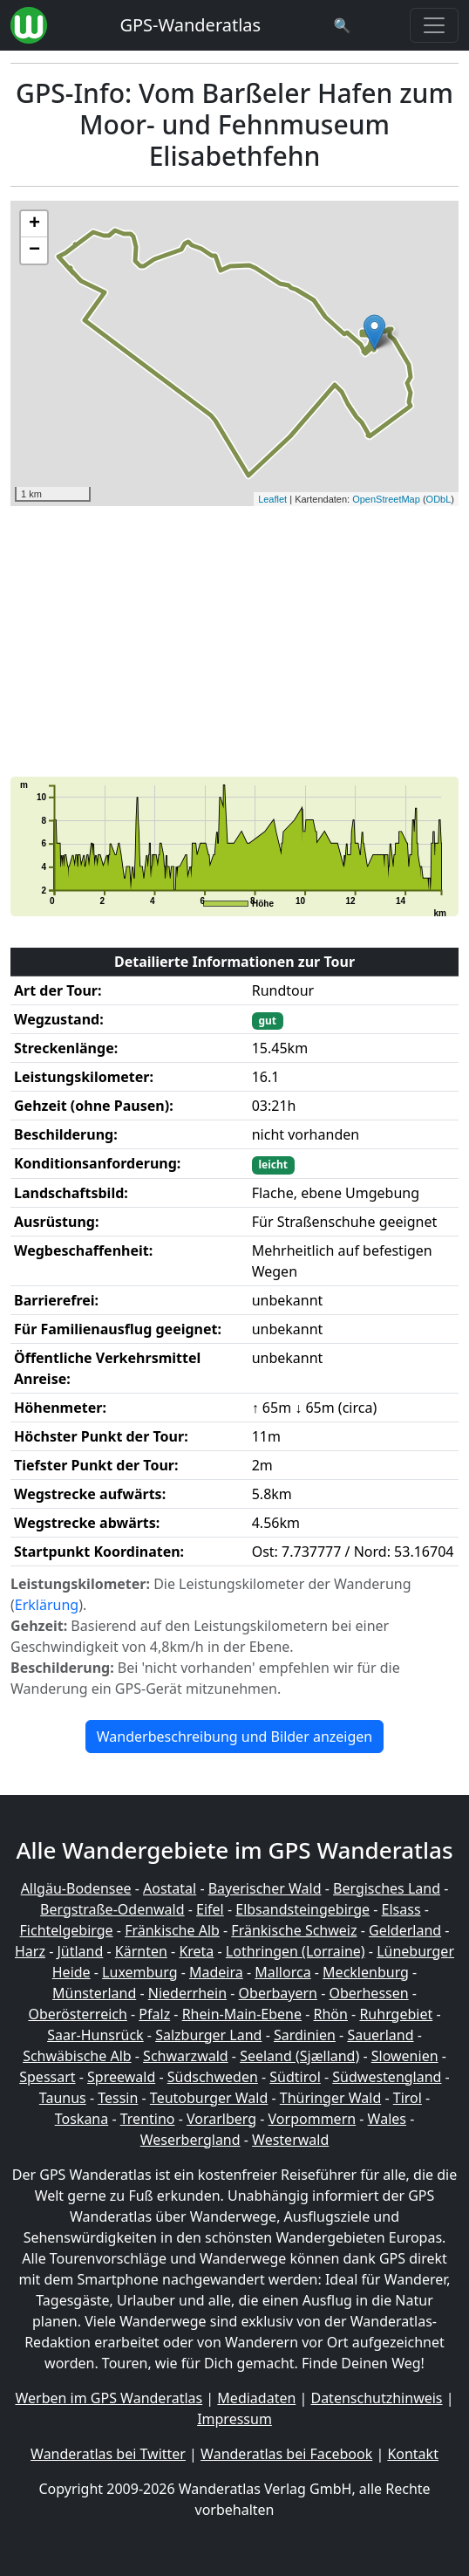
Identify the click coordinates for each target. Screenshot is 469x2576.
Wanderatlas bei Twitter (108, 2453)
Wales (387, 2118)
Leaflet (272, 499)
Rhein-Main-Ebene (242, 2014)
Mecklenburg (366, 1972)
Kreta (196, 1951)
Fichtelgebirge (66, 1930)
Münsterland (94, 1993)
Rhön (331, 2014)
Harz (30, 1951)
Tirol (407, 2097)
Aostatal (169, 1888)
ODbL (439, 499)
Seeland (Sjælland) (299, 2056)
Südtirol (295, 2076)
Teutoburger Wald (209, 2097)
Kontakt (412, 2453)
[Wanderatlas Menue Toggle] (434, 25)
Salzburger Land (208, 2035)
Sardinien (305, 2035)
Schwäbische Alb (77, 2056)
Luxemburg (139, 1972)
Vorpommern (312, 2118)
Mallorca (282, 1972)
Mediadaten (256, 2398)
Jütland (80, 1951)
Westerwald (290, 2139)
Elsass (401, 1909)
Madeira (216, 1972)
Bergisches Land (386, 1888)
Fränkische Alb (172, 1930)
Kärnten (141, 1951)
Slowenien (404, 2056)
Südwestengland (386, 2076)
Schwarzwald (185, 2056)
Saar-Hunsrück (95, 2035)
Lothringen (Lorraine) (295, 1951)
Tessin (118, 2097)
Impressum (234, 2419)
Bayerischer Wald (265, 1888)
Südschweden (212, 2076)
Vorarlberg (221, 2118)
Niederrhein (187, 1993)
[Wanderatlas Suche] (342, 25)
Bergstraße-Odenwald (112, 1909)
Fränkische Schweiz (294, 1930)
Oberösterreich (77, 2014)
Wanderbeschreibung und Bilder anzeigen (234, 1736)
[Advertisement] (234, 641)
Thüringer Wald (330, 2097)
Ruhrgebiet (395, 2014)
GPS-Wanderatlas (190, 25)
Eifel (210, 1909)
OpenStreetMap (386, 499)
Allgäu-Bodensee (76, 1888)
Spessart (47, 2076)
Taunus (62, 2097)
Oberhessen (369, 1993)
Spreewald (121, 2076)
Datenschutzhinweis (376, 2398)
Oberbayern (278, 1993)
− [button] (34, 250)
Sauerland (380, 2035)
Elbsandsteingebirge (302, 1909)
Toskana (82, 2118)
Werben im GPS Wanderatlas (108, 2398)
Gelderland (405, 1930)
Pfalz (154, 2014)
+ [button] (34, 224)
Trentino (147, 2118)
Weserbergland (190, 2139)
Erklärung (46, 1604)
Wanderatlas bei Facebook (286, 2453)
